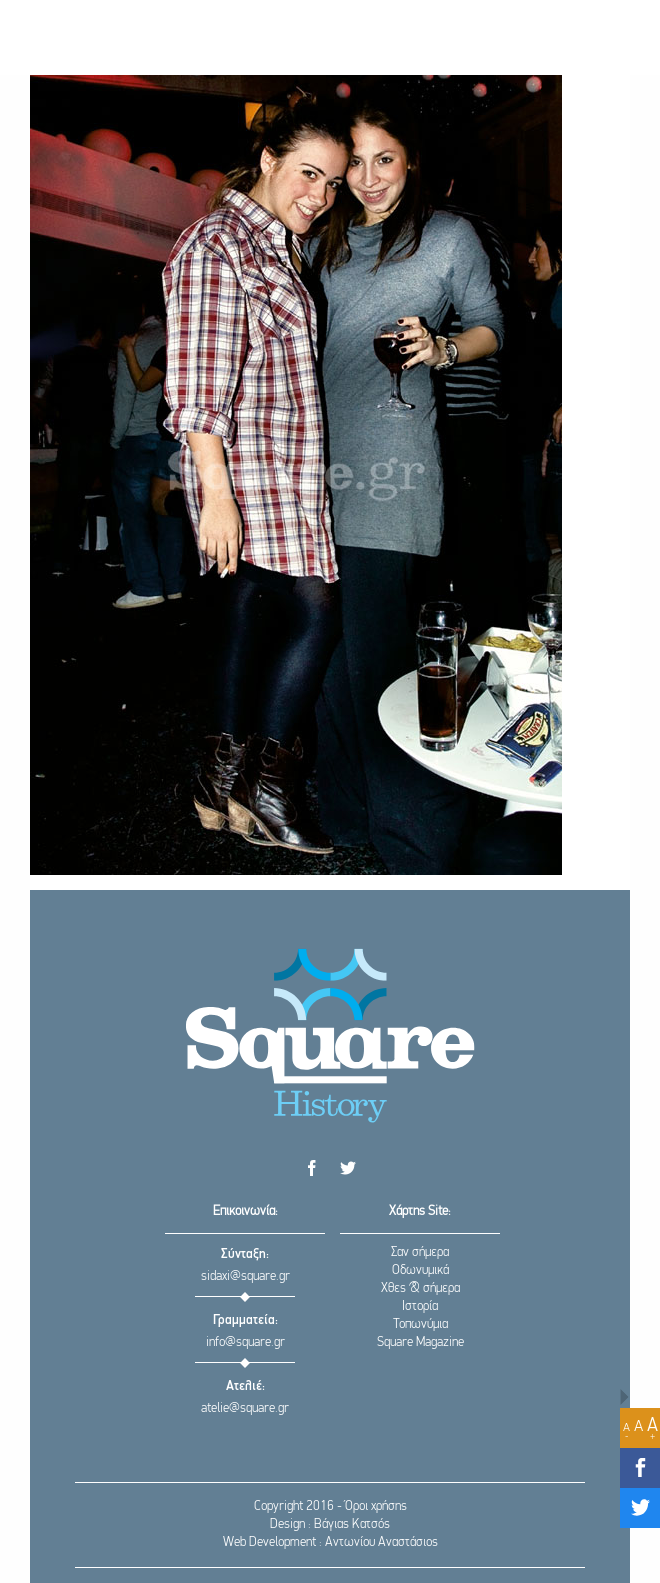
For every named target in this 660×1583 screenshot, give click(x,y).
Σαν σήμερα (420, 1252)
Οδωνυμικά (420, 1270)
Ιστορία (420, 1306)
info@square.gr (245, 1342)
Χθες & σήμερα (420, 1288)
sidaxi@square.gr (245, 1276)
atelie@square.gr (245, 1408)
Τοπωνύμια (420, 1324)
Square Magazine (420, 1342)
